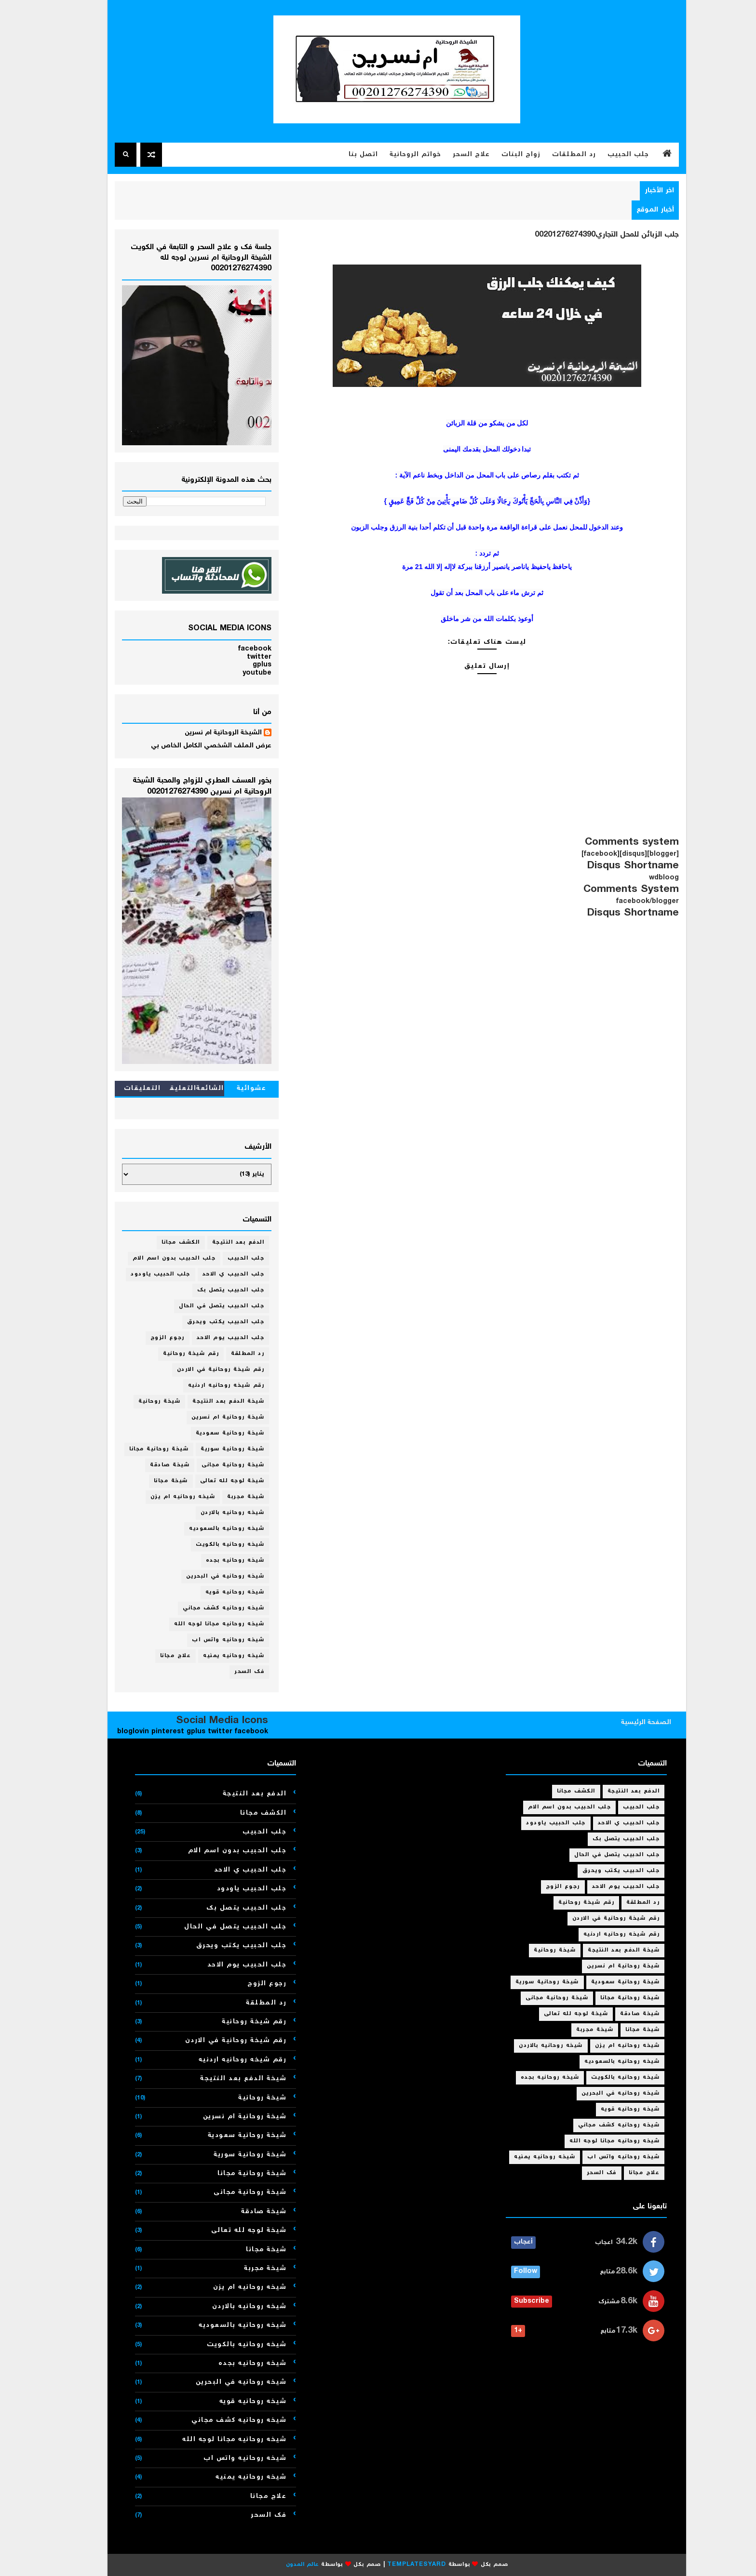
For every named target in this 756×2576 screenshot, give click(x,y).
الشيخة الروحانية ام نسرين (204, 733)
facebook (236, 649)
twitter (240, 657)
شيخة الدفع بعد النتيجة (209, 1401)
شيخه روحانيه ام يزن (164, 1497)
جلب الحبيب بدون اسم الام (155, 1258)
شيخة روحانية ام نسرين (209, 1417)
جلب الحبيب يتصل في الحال (202, 1306)
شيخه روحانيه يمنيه (214, 1656)
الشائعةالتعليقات (178, 1090)
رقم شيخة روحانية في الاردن (202, 1370)
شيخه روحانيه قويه (216, 1592)
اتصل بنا (344, 154)
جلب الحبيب (609, 154)
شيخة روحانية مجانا (140, 1449)
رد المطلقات (555, 154)
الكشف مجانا (162, 1242)
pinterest (149, 1732)
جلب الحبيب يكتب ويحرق (207, 1322)
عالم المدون (283, 2565)
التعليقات (123, 1088)
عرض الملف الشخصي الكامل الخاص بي (192, 746)
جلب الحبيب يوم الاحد (212, 1338)
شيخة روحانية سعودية (211, 1433)
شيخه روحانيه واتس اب (209, 1640)
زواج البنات (502, 154)
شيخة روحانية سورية (213, 1449)
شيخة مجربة (226, 1497)
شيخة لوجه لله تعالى (213, 1481)
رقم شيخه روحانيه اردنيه (207, 1385)
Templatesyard (397, 2565)
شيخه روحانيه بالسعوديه (207, 1529)
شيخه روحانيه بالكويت (211, 1544)
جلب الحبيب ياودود (142, 1274)
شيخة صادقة (151, 1465)
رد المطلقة (228, 1354)
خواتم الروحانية (396, 154)
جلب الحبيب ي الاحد (215, 1274)
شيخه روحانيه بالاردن (214, 1513)
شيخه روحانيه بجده (216, 1560)
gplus (243, 665)
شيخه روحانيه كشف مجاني (204, 1608)
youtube (238, 673)
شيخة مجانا (152, 1481)
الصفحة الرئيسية (627, 1722)
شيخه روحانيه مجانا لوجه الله (200, 1624)
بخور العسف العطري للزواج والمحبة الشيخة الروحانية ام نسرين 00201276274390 (183, 786)
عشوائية (233, 1088)
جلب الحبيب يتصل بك (211, 1290)
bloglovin (114, 1732)
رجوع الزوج (149, 1338)
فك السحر (230, 1672)
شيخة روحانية (141, 1401)
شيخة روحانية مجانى (214, 1465)
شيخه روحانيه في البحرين (206, 1576)
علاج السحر (452, 154)
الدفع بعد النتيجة (219, 1242)
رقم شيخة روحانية (172, 1354)
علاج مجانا (157, 1656)
